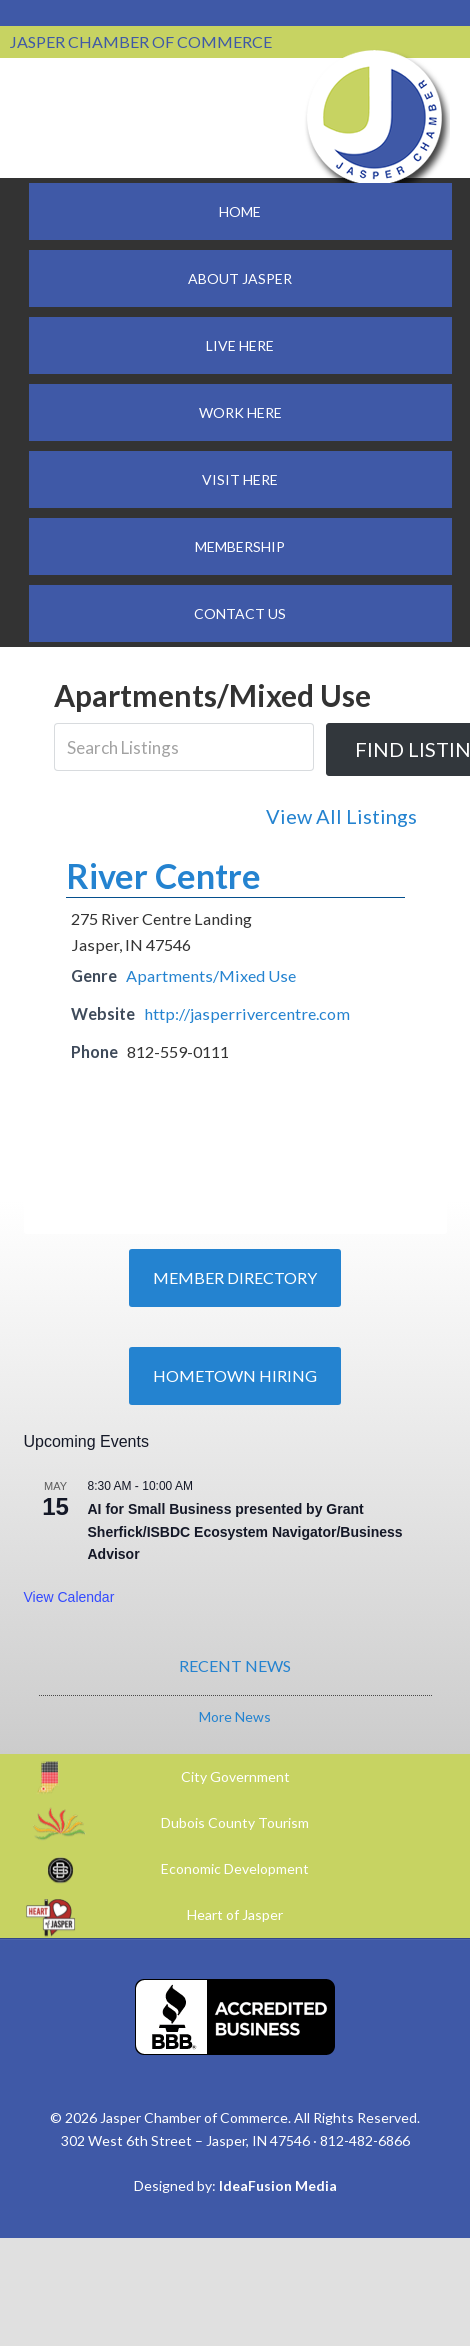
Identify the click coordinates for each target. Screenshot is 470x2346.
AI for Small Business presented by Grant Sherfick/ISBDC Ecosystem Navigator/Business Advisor (245, 1531)
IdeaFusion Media (278, 2185)
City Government (235, 1776)
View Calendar (69, 1597)
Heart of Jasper (235, 1914)
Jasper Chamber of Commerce (375, 118)
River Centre (163, 875)
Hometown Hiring (235, 1375)
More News (235, 1716)
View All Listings (341, 816)
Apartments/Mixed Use (211, 975)
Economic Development (235, 1868)
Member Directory (235, 1277)
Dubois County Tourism (235, 1822)
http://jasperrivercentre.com (247, 1013)
